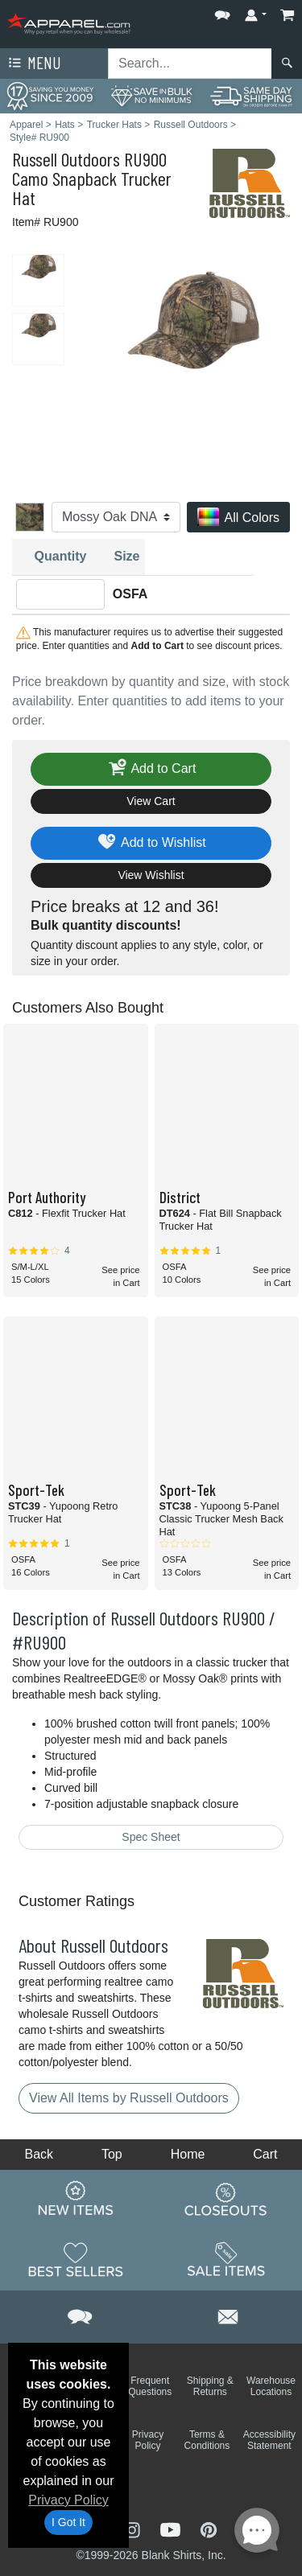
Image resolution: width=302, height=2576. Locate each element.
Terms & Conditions (207, 2440)
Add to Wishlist (151, 843)
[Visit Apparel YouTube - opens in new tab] (172, 2528)
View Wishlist (151, 875)
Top (111, 2154)
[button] (222, 11)
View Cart (150, 801)
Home (188, 2154)
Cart (265, 2154)
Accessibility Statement (269, 2440)
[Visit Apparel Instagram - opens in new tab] (133, 2528)
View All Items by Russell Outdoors (129, 2098)
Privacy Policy (68, 2500)
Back (38, 2154)
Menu (33, 63)
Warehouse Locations (271, 2386)
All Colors (238, 518)
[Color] (116, 517)
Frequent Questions (150, 2386)
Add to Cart (151, 769)
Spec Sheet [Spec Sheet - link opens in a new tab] (151, 1836)
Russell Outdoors (66, 159)
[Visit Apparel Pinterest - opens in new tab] (208, 2528)
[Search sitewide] (190, 63)
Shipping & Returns (210, 2386)
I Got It (68, 2522)
